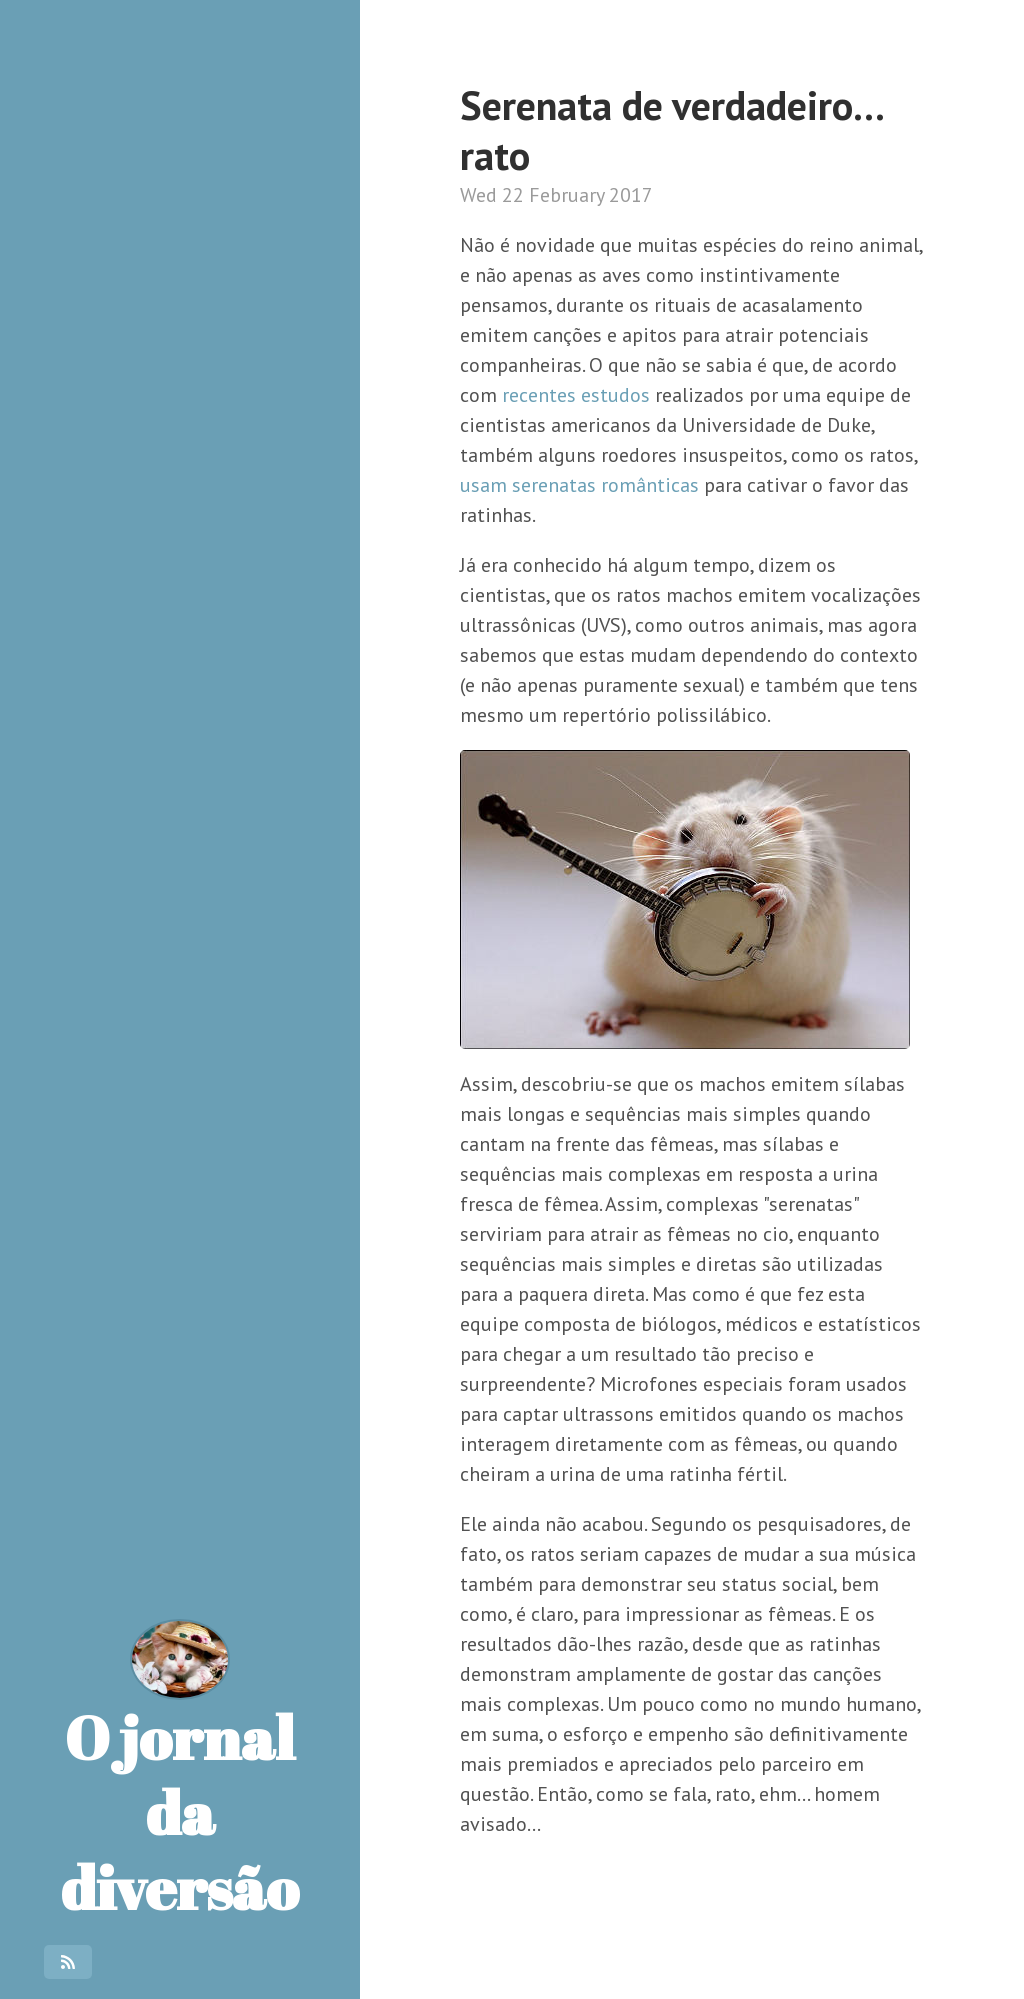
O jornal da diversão (180, 1773)
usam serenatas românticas (579, 485)
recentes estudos (576, 395)
